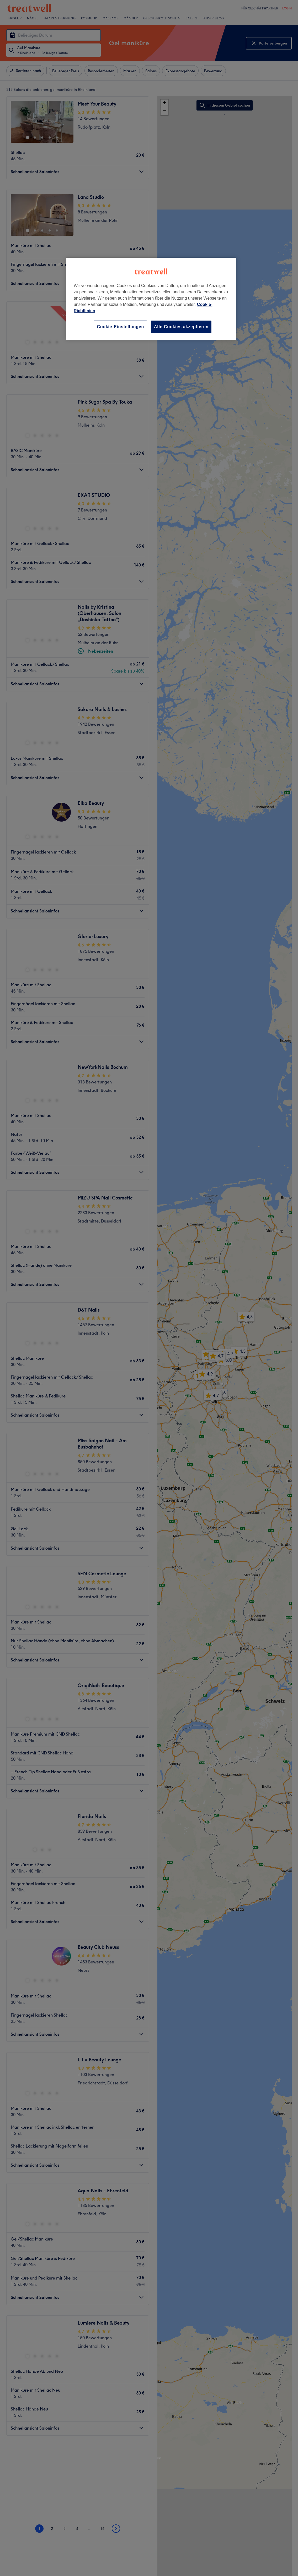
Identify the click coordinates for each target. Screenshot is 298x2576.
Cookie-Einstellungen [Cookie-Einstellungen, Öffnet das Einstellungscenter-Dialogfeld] (120, 326)
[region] (151, 299)
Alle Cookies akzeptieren (181, 326)
